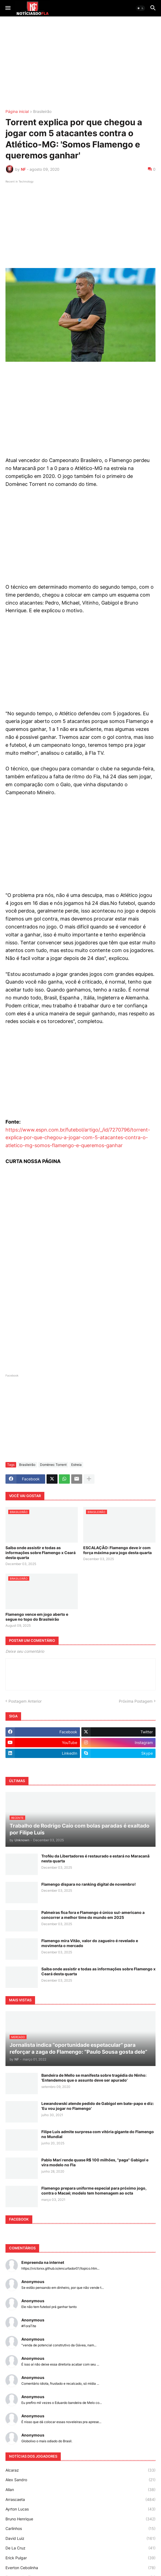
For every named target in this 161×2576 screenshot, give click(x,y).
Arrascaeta (80, 2499)
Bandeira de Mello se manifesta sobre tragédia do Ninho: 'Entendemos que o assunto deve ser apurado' (93, 2077)
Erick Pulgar (80, 2558)
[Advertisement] (80, 63)
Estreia (76, 1465)
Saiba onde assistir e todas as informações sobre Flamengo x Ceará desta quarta (40, 1552)
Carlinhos (80, 2528)
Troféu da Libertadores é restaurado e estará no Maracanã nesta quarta (95, 1858)
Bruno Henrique (80, 2519)
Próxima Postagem (136, 1701)
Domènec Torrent (53, 1465)
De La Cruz (80, 2548)
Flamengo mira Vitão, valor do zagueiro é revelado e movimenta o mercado (89, 1943)
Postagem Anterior (25, 1701)
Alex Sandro (80, 2480)
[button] (7, 8)
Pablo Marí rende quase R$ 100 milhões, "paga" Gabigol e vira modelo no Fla (94, 2162)
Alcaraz (80, 2470)
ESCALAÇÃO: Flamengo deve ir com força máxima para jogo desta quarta (117, 1550)
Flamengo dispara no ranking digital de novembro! (88, 1884)
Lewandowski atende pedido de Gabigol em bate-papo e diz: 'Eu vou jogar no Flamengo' (97, 2106)
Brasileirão (42, 112)
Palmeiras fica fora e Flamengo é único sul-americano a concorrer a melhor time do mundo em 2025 (93, 1915)
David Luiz (80, 2538)
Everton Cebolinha (80, 2568)
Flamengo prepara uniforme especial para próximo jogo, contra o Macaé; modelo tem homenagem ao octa (93, 2190)
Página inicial (17, 112)
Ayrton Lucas (80, 2509)
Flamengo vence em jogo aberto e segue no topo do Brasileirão (36, 1617)
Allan (80, 2489)
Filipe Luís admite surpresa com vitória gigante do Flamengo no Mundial (97, 2134)
